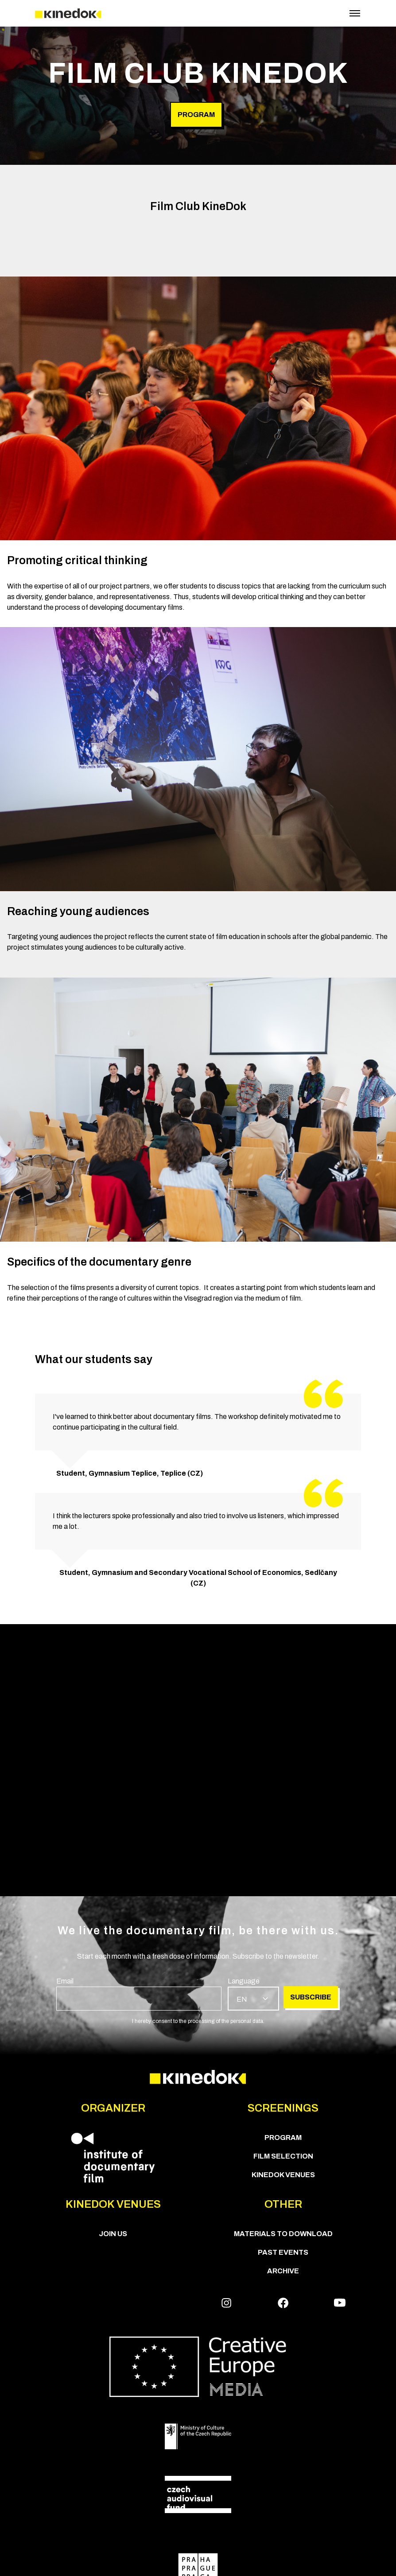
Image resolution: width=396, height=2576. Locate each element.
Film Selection (283, 2156)
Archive (283, 2271)
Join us (113, 2233)
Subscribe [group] (310, 1997)
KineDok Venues (283, 2174)
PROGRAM (283, 2137)
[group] (138, 1993)
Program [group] (196, 114)
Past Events (283, 2252)
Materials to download (283, 2233)
